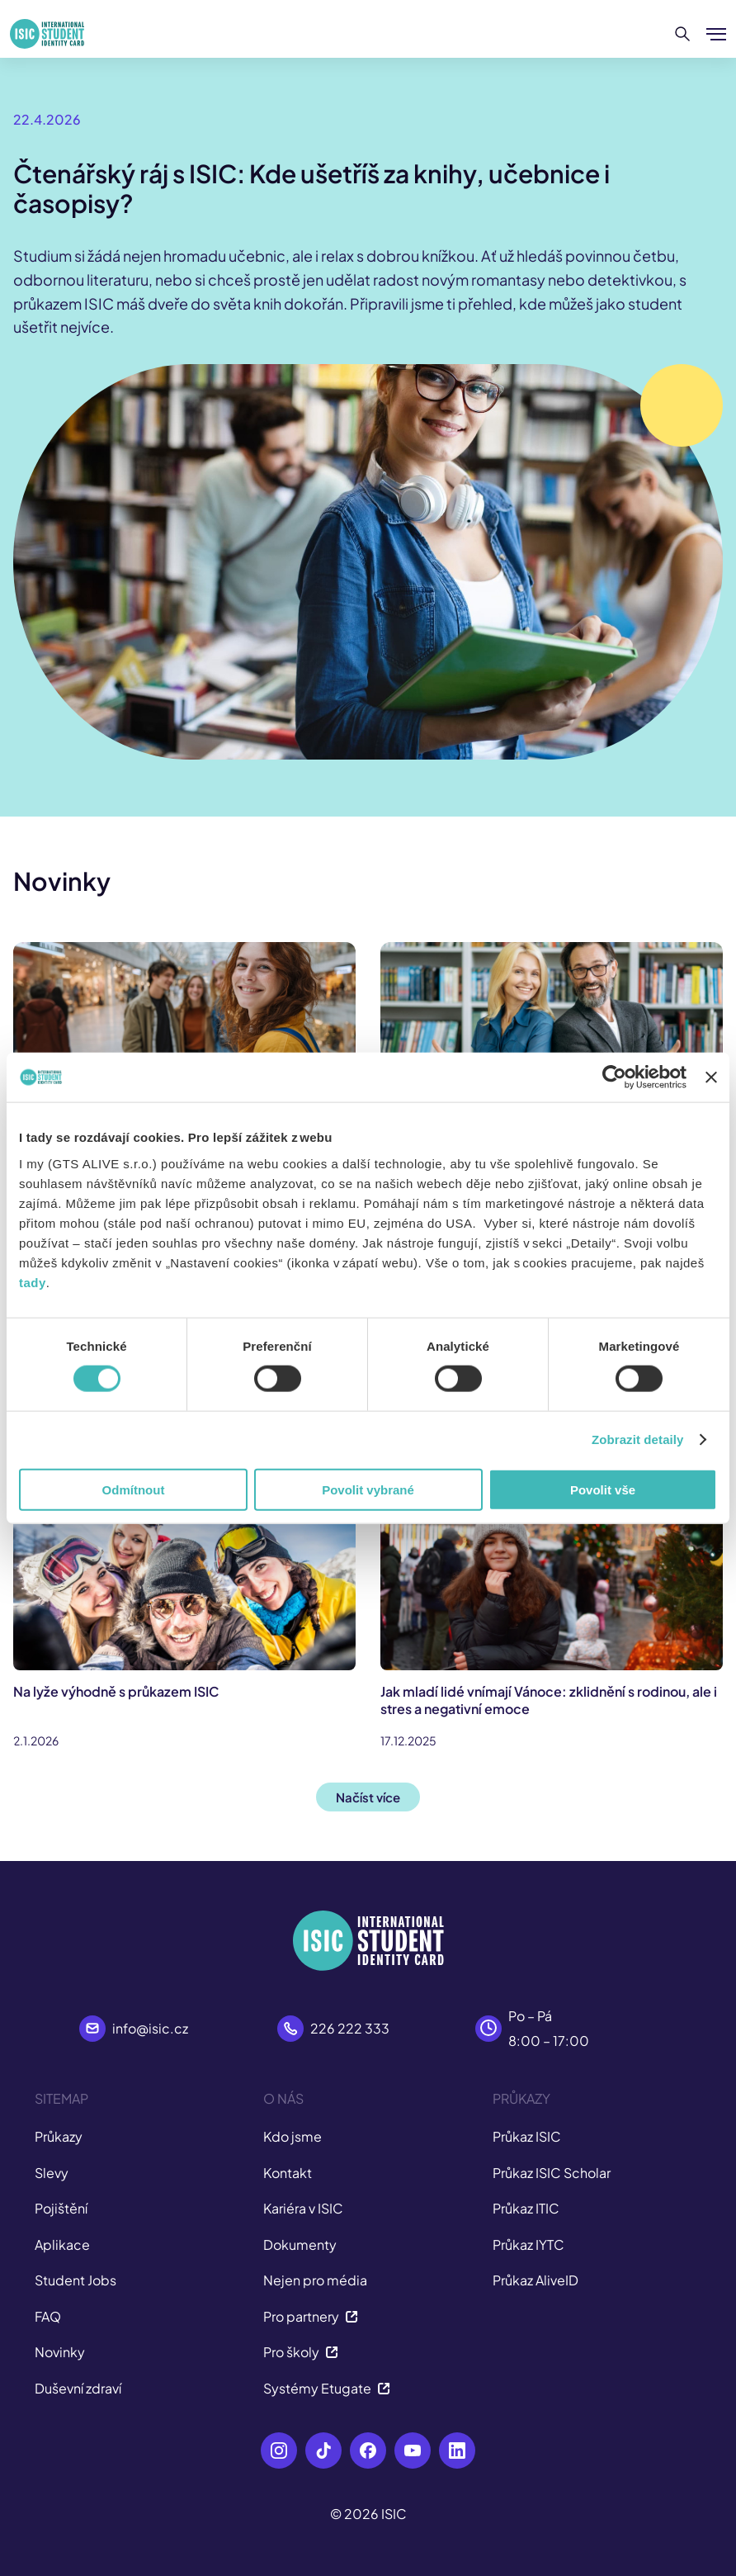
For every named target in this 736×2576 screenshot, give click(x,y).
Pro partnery (310, 2316)
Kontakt (287, 2172)
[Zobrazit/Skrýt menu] (716, 34)
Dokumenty (300, 2244)
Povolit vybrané (368, 1489)
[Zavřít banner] (711, 1077)
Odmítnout (133, 1489)
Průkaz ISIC (527, 2136)
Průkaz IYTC (528, 2244)
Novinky (60, 2352)
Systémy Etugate (326, 2388)
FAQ (48, 2316)
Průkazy (59, 2136)
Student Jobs (75, 2280)
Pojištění (61, 2208)
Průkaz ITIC (526, 2208)
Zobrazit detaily (638, 1439)
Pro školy (300, 2352)
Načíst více (368, 1797)
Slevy (51, 2172)
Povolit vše (602, 1489)
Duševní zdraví (78, 2388)
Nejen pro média (315, 2280)
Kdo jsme (292, 2136)
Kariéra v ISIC (303, 2208)
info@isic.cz (150, 2028)
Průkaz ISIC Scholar (552, 2172)
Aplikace (62, 2244)
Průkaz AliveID (535, 2280)
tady (32, 1282)
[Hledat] (682, 34)
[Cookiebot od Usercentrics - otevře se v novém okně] (614, 1077)
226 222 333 (349, 2028)
